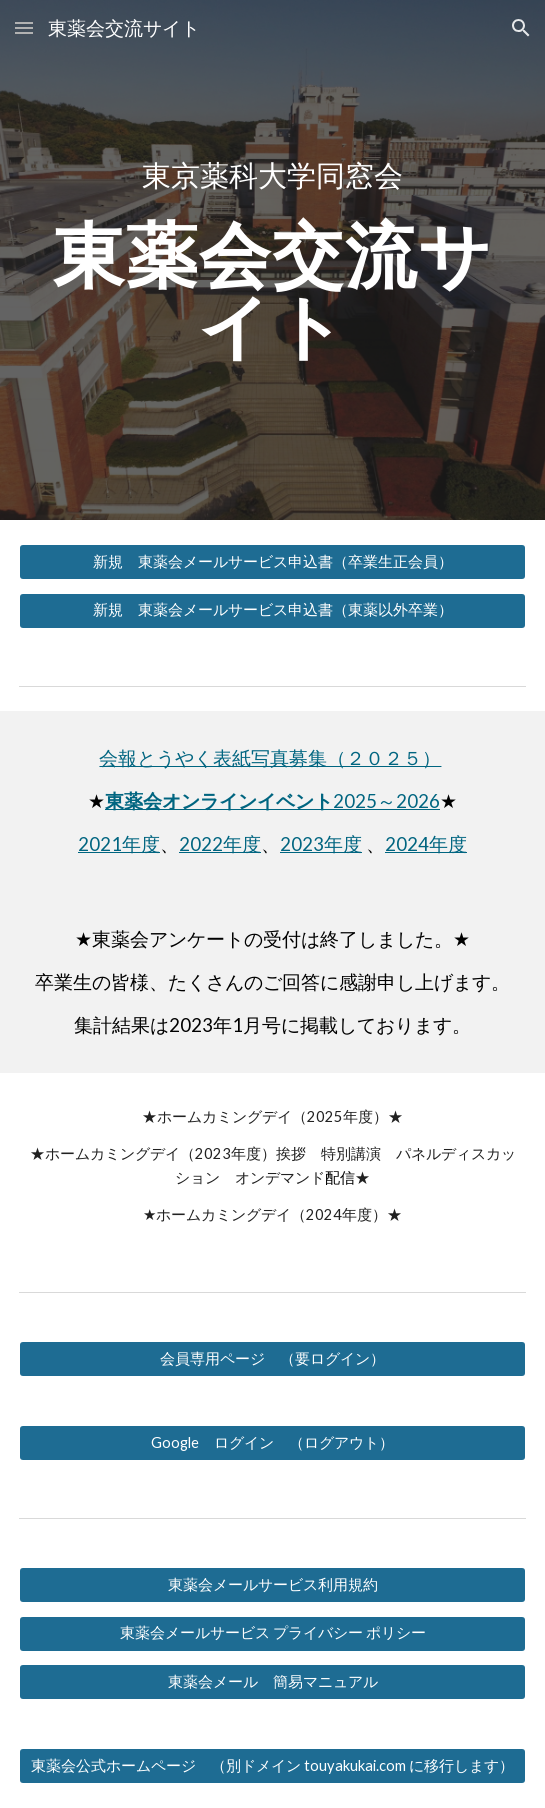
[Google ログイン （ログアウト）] (272, 1443)
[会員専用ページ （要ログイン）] (272, 1359)
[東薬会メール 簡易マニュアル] (272, 1682)
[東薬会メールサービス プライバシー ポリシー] (272, 1634)
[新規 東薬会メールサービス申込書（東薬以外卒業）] (272, 611)
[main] (272, 175)
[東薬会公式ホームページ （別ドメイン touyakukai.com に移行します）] (272, 1766)
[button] (24, 27)
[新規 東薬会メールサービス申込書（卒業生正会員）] (272, 562)
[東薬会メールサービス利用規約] (272, 1585)
